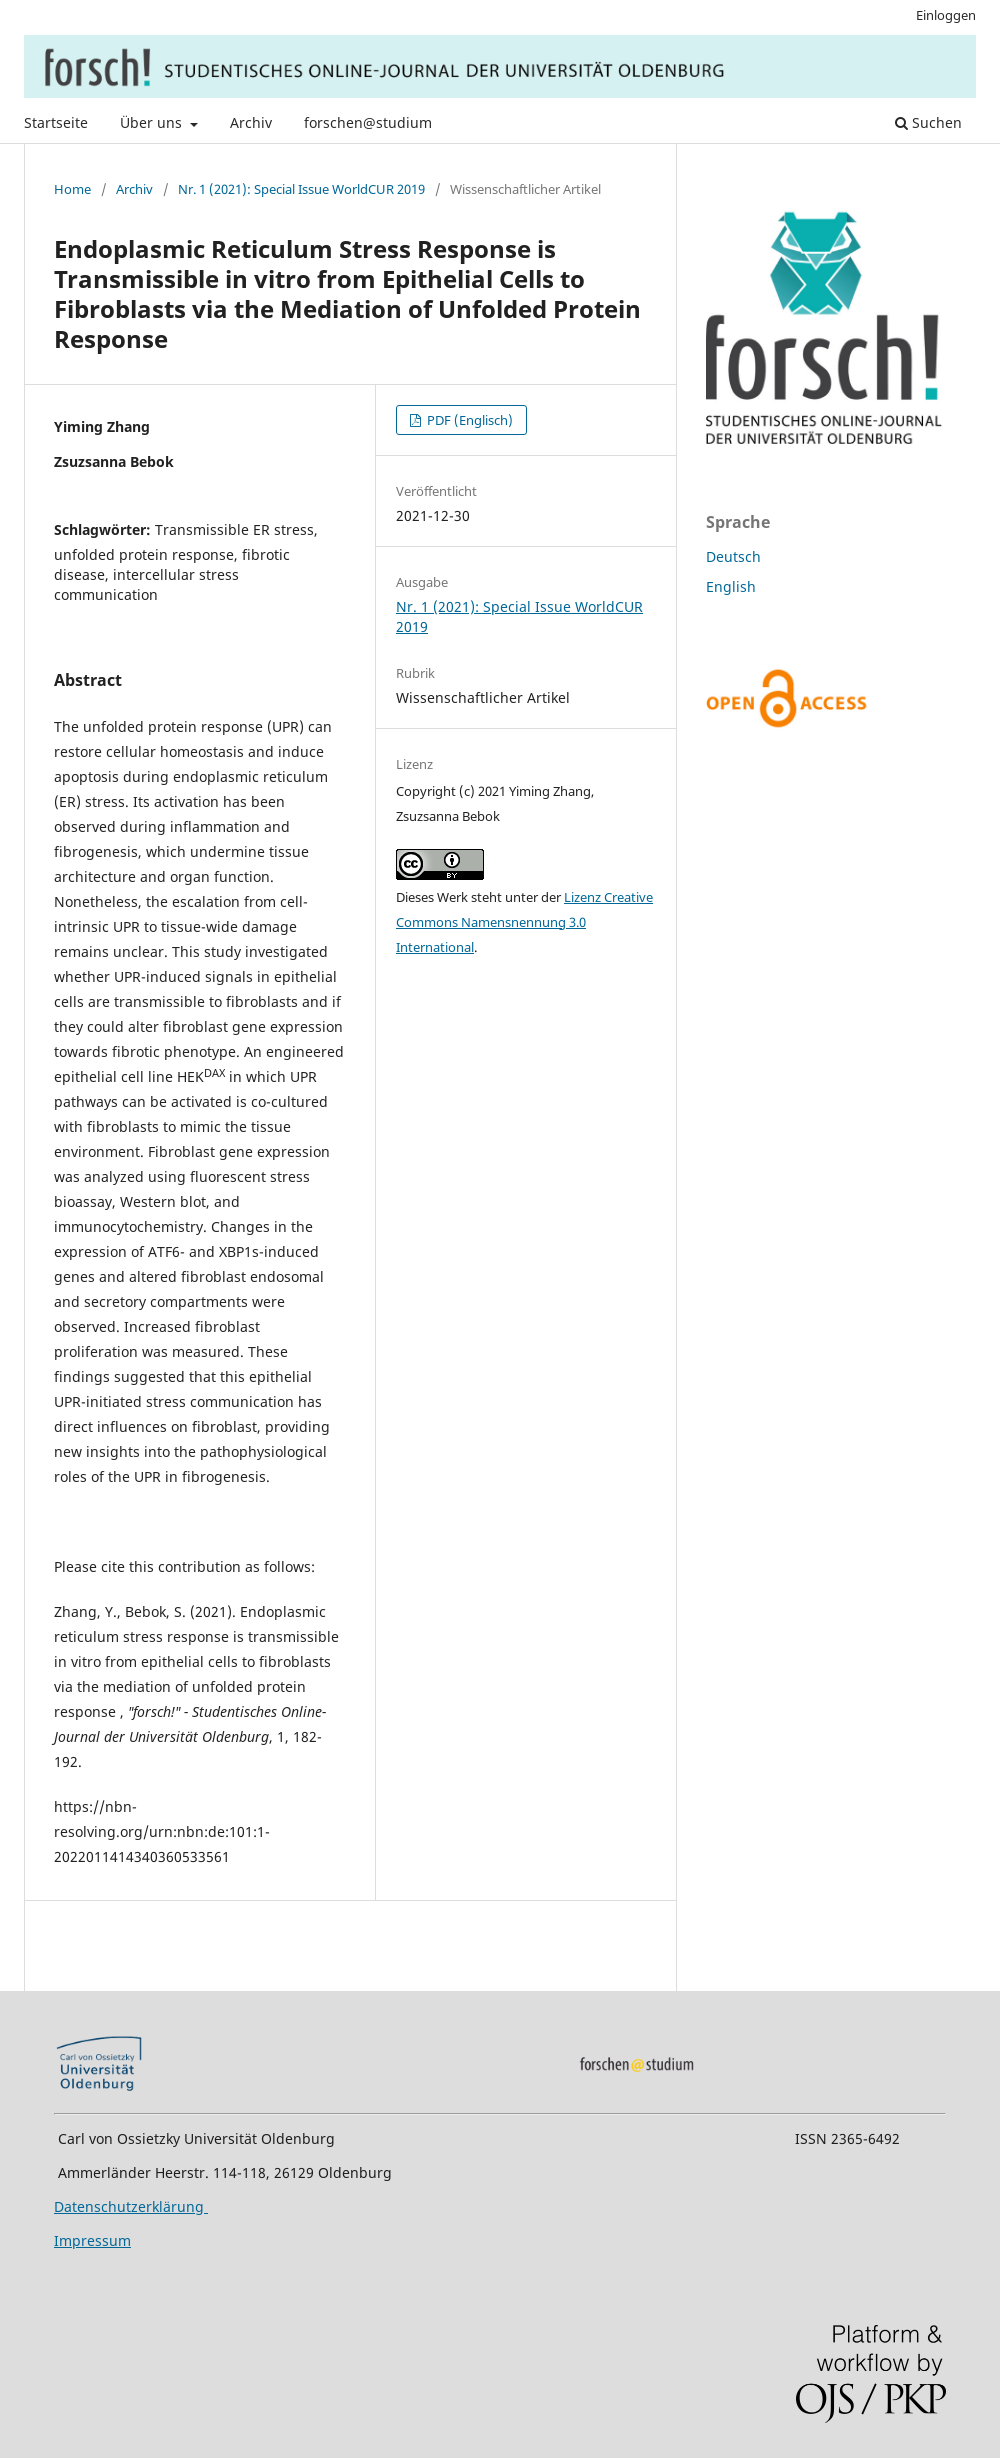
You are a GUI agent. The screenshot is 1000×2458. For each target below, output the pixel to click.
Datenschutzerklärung (131, 2206)
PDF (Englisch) (468, 420)
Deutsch (733, 556)
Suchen (928, 122)
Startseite (56, 122)
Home (72, 189)
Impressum (92, 2240)
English (731, 586)
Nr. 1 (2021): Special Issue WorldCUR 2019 (301, 189)
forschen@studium (368, 122)
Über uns (153, 122)
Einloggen (946, 15)
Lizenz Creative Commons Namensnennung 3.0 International (524, 922)
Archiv (251, 122)
